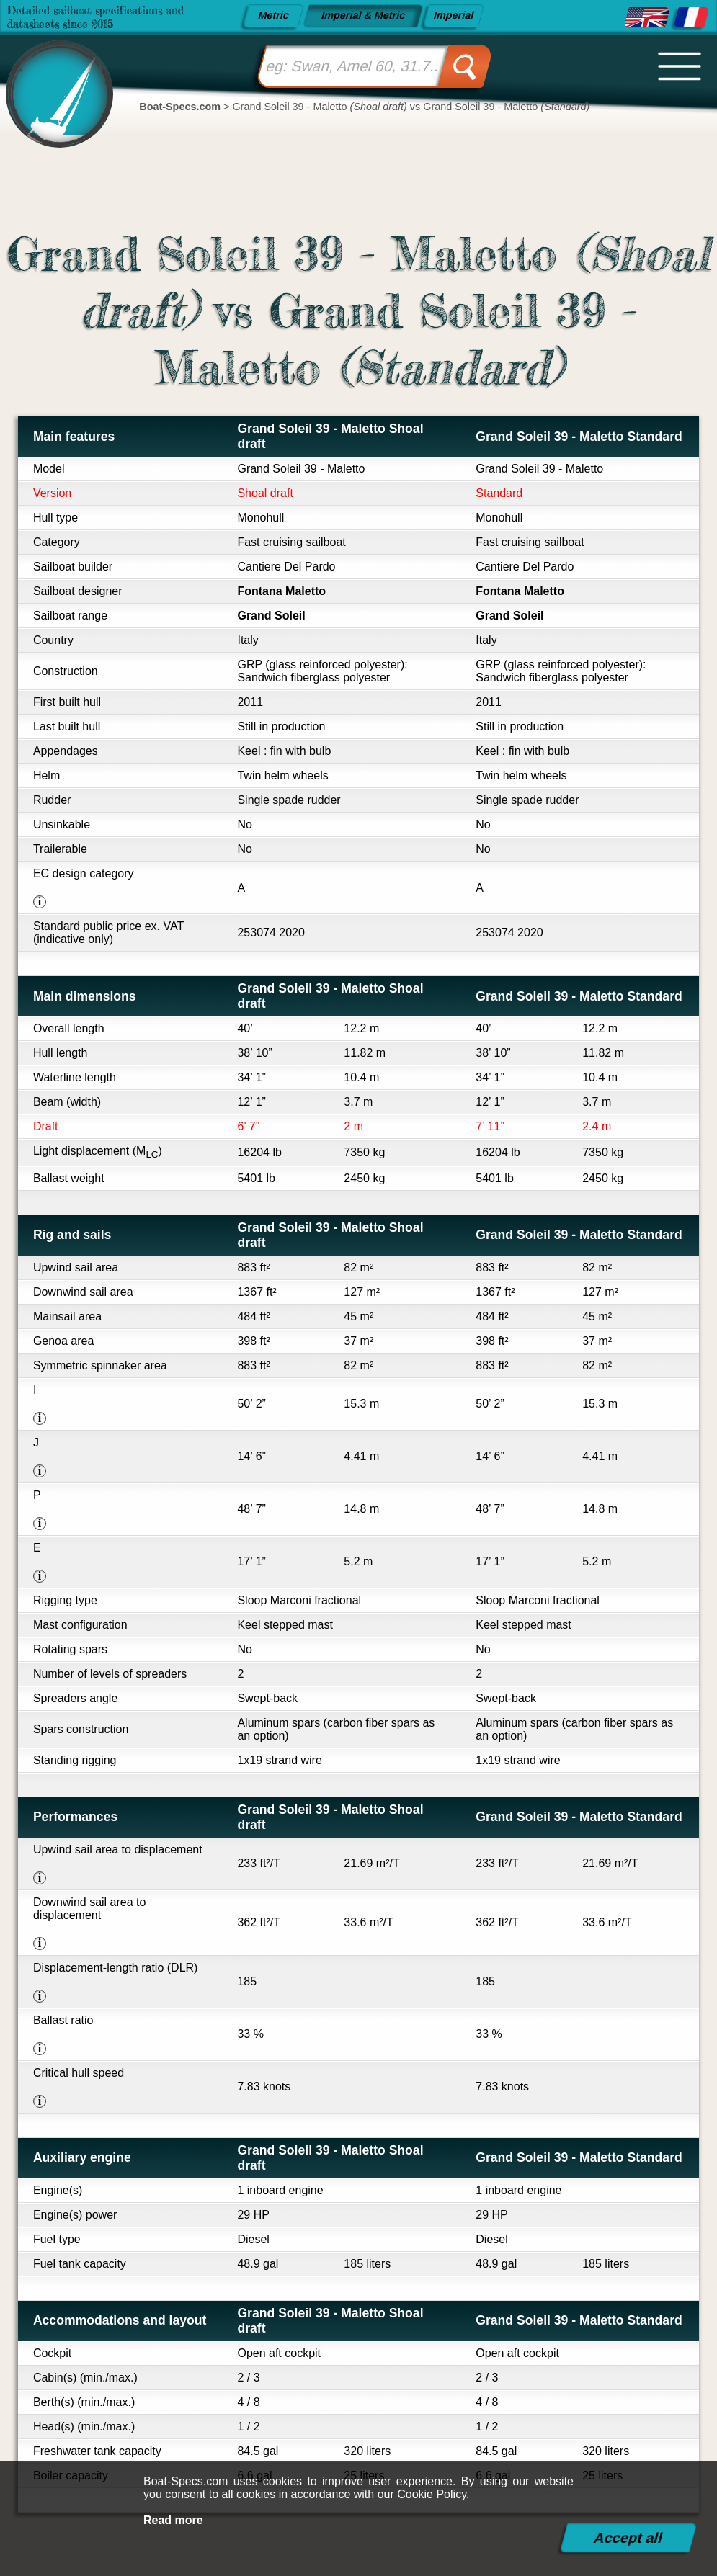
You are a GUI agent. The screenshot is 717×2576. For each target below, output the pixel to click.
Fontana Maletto (281, 591)
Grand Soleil (271, 615)
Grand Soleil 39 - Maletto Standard (579, 436)
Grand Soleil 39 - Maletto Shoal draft (330, 436)
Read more (173, 2520)
